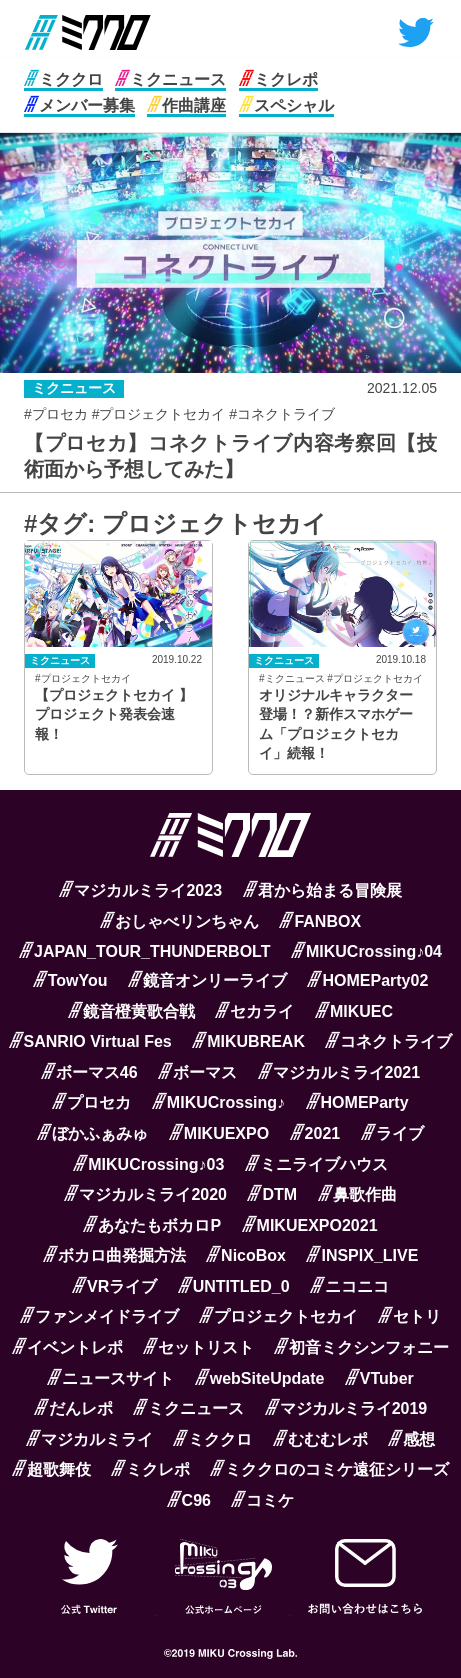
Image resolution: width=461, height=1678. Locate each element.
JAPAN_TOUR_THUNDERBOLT (144, 951)
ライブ (392, 1133)
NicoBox (246, 1255)
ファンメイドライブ (99, 1316)
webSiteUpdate (260, 1378)
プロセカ (91, 1102)
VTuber (379, 1378)
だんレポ (73, 1408)
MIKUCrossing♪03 (148, 1164)
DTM (272, 1194)
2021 (315, 1133)
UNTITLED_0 (234, 1286)
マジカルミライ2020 (145, 1194)
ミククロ (63, 79)
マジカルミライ (89, 1439)
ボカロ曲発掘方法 (114, 1255)
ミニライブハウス (316, 1164)
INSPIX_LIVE (362, 1255)
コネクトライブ (388, 1041)
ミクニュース (170, 79)
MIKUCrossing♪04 (366, 951)
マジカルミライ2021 (339, 1072)
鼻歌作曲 (357, 1194)
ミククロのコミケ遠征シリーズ (329, 1469)
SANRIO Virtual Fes (90, 1041)
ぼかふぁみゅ (92, 1133)
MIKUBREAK (248, 1041)
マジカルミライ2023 (140, 890)
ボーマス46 (89, 1072)
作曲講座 (186, 105)
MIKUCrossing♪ (218, 1102)
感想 (411, 1439)
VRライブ (114, 1286)
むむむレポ (320, 1439)
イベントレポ (67, 1347)
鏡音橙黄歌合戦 (131, 1011)
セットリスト (198, 1347)
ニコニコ (349, 1286)
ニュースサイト (110, 1378)
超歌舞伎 (51, 1469)
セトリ (409, 1316)
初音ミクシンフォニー (361, 1347)
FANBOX (320, 921)
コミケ (262, 1500)
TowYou (70, 980)
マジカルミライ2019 (346, 1408)
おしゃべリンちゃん (179, 921)
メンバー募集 (79, 105)
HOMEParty (357, 1102)
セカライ (254, 1011)
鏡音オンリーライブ (207, 980)
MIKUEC (354, 1011)
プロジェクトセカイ (278, 1316)
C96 (189, 1500)
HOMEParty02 (367, 980)
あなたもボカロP (152, 1225)
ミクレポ (278, 79)
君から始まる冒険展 (322, 890)
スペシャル (286, 105)
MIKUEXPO (219, 1133)
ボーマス (197, 1072)
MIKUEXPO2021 (310, 1225)
